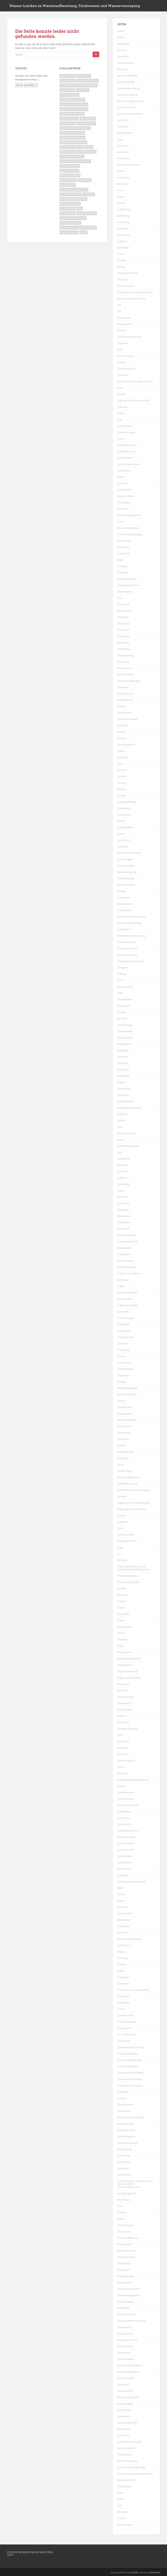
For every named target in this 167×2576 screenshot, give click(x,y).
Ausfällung (122, 228)
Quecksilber (123, 1614)
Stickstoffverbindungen (129, 1938)
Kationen (122, 1177)
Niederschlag (124, 1470)
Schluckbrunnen (125, 1792)
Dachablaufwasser (127, 445)
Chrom (121, 413)
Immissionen (124, 1088)
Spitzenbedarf (124, 1913)
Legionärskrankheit (127, 1305)
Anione (121, 171)
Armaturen (123, 183)
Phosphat (122, 1594)
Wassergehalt (124, 2327)
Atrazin (121, 203)
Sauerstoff (122, 1754)
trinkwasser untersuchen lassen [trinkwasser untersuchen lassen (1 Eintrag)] (75, 128)
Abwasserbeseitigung (128, 88)
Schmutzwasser (125, 1798)
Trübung (121, 2098)
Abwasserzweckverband (130, 113)
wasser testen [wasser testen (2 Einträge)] (80, 199)
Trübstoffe (123, 2091)
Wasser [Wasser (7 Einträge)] (89, 147)
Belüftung (122, 279)
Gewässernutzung (126, 872)
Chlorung (122, 406)
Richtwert (122, 1690)
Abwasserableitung (127, 75)
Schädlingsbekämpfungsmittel (133, 1779)
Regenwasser (124, 1665)
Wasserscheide (125, 2390)
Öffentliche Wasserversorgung (133, 1490)
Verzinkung (123, 2199)
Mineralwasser (125, 1413)
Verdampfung (124, 2149)
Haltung (121, 973)
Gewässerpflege (125, 878)
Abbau (120, 31)
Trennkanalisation (126, 2021)
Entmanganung (125, 655)
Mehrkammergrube (127, 1388)
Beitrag (121, 266)
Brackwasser (124, 317)
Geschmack (123, 840)
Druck (120, 521)
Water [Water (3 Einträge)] (83, 232)
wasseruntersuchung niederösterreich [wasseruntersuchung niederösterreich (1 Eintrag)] (78, 227)
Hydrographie (124, 1044)
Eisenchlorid (123, 604)
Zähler (120, 2499)
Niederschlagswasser (128, 1477)
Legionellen (123, 1311)
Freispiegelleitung (126, 801)
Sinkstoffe (122, 1907)
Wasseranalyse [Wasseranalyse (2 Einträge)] (68, 151)
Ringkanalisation (126, 1696)
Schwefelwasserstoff (128, 1830)
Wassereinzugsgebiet (128, 2295)
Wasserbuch (123, 2269)
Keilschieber (123, 1184)
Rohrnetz (122, 1715)
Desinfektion (124, 470)
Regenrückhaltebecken (129, 1658)
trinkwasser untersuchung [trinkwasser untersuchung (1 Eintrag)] (72, 137)
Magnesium (123, 1375)
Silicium (121, 1894)
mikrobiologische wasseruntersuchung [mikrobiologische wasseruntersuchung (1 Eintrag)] (78, 85)
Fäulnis (121, 750)
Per (119, 1553)
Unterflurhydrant (126, 2136)
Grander (121, 891)
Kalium (121, 1139)
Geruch (121, 833)
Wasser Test (124, 2231)
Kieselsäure (123, 1203)
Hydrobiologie (124, 1024)
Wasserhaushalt (125, 2359)
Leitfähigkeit (123, 1324)
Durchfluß (122, 572)
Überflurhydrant (125, 2104)
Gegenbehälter (125, 827)
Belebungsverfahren (128, 273)
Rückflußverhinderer (127, 1728)
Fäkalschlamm (125, 712)
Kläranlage (123, 1209)
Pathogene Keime (126, 1541)
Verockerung (124, 2174)
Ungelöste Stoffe (126, 2130)
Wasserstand (124, 2409)
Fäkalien (121, 706)
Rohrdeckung (124, 1709)
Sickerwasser (124, 1868)
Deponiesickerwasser (128, 464)
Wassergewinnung (127, 2339)
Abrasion (122, 50)
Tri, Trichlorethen (126, 2034)
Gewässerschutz (126, 884)
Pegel (120, 1547)
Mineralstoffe (124, 1407)
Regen (120, 1645)
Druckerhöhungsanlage (129, 534)
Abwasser (122, 69)
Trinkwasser (123, 2040)
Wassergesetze (125, 2333)
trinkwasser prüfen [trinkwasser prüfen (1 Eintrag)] (69, 118)
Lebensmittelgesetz (127, 1292)
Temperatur (123, 1996)
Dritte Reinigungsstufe (129, 515)
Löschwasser (124, 1362)
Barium (121, 254)
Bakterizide (123, 247)
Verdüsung (123, 2168)
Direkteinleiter (124, 489)
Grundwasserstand (127, 954)
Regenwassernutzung (128, 1677)
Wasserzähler (124, 2486)
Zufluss (121, 2518)
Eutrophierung (124, 700)
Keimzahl (122, 1196)
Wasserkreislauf (125, 2378)
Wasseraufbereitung (128, 2237)
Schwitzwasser (125, 1856)
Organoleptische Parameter (132, 1509)
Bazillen (121, 260)
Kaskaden (122, 1171)
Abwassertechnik (126, 107)
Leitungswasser (125, 1337)
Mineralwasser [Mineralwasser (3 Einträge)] (67, 90)
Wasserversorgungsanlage (131, 2467)
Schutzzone (123, 1817)
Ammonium (123, 158)
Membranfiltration (127, 1394)
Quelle (120, 1620)
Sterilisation (123, 1926)
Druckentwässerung (127, 527)
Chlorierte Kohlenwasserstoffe (133, 400)
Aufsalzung (123, 222)
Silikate (121, 1900)
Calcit (120, 349)
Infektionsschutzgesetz (129, 1107)
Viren (120, 2206)
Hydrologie (123, 1050)
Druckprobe (123, 547)
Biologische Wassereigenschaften (135, 292)
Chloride (121, 394)
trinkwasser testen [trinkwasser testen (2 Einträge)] (86, 123)
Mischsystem (124, 1426)
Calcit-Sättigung (125, 355)
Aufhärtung (123, 215)
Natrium (121, 1445)
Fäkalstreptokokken (127, 719)
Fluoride (121, 795)
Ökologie (122, 1496)
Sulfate (121, 1970)
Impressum (123, 1095)
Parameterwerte (126, 1534)
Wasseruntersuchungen (129, 2441)
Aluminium (123, 145)
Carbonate (123, 375)
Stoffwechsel (124, 1945)
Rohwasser (123, 1722)
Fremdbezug (124, 808)
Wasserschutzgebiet (128, 2397)
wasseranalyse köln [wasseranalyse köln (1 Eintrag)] (86, 151)
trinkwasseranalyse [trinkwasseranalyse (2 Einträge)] (69, 94)
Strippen (121, 1951)
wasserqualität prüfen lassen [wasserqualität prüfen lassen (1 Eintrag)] (74, 189)
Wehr (120, 2492)
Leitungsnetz (124, 1330)
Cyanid (120, 438)
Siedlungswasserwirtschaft (131, 1881)
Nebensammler (125, 1451)
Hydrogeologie (125, 1037)
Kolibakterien (124, 1247)
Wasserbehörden (126, 2250)
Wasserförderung (126, 2314)
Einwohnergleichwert (128, 585)
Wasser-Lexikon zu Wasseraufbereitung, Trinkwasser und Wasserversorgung (74, 6)
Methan (121, 1400)
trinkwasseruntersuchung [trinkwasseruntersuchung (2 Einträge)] (72, 132)
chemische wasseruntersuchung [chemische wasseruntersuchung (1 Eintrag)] (75, 75)
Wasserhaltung (125, 2346)
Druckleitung (124, 540)
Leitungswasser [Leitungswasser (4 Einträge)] (68, 80)
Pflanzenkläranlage (127, 1575)
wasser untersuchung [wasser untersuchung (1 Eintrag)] (70, 222)
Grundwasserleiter (127, 942)
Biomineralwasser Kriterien (131, 298)
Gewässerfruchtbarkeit (129, 852)
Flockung (122, 782)
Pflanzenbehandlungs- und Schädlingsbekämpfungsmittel (133, 1568)
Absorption (123, 56)
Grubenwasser (125, 903)
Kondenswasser (125, 1260)
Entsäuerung (124, 668)
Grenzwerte (123, 897)
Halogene (122, 967)
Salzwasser (123, 1741)
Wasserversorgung (127, 2460)
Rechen (121, 1633)
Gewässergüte (125, 859)
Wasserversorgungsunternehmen (134, 2473)
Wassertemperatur (127, 2422)
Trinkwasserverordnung (129, 2079)
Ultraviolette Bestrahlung (130, 2117)
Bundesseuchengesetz (129, 336)
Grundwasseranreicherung (131, 935)
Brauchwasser (124, 324)
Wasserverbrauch (126, 2448)
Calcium (121, 362)
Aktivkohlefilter (125, 132)
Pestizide (122, 1560)
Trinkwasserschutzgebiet (130, 2072)
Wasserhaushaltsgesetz (129, 2365)
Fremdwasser (124, 814)
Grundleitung (124, 910)
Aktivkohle (122, 126)
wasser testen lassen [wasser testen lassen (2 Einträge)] (70, 203)
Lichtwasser (123, 1349)
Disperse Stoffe (125, 496)
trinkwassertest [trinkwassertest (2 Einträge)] (88, 118)
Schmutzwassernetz (128, 1805)
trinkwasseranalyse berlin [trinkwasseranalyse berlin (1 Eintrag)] (72, 99)
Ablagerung (123, 43)
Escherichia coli (125, 693)
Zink (119, 2505)
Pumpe (121, 1607)
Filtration (122, 770)
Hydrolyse (122, 1056)
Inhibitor (121, 1120)
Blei (119, 304)
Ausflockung (123, 234)
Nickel (120, 1464)
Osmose (121, 1515)
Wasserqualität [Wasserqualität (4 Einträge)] (68, 184)
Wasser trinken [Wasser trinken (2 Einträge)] (67, 213)
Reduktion (122, 1639)
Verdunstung (124, 2161)
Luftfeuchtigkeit (125, 1369)
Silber (120, 1888)
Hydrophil (122, 1063)
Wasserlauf (123, 2384)
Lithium (121, 1356)
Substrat (121, 1964)
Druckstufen (123, 553)
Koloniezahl (123, 1254)
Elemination (123, 623)
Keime (120, 1190)
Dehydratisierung (126, 451)
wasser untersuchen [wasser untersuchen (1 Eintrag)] (86, 213)
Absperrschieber (125, 62)
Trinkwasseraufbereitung (130, 2047)
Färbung (121, 738)
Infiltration (122, 1114)
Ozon (120, 1528)
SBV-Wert (122, 1773)
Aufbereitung (124, 209)
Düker (120, 559)
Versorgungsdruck (126, 2193)
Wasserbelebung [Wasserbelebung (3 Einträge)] (68, 180)
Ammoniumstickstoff (128, 164)
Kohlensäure (124, 1222)
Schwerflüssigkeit (126, 1837)
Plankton (122, 1601)
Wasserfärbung (125, 2301)
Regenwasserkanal (127, 1671)
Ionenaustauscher (126, 1133)
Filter (120, 763)
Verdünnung (123, 2155)
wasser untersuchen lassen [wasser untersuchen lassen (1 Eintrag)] (73, 218)
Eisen (120, 598)
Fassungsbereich (126, 744)
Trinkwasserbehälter (128, 2053)
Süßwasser (123, 1983)
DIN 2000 (122, 483)
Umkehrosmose (125, 2123)
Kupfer (120, 1286)
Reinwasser (123, 1684)
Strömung (122, 1958)
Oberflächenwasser (127, 1483)
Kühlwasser (123, 1279)
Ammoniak (123, 152)
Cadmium (122, 343)
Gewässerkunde (125, 865)
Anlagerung (123, 177)
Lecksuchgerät (125, 1298)
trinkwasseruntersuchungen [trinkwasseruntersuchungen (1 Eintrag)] (73, 142)
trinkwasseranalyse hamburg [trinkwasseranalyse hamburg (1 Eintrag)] (74, 104)
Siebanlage (123, 1875)
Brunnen (121, 330)
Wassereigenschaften (128, 2288)
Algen (120, 139)
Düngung (122, 566)
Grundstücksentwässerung (131, 916)
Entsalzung (123, 661)
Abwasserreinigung (127, 94)
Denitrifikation (124, 457)
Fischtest (122, 776)
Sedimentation (125, 1862)
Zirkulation (123, 2511)
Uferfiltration (124, 2111)
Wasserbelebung (126, 2257)
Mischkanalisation (126, 1419)
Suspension (123, 1977)
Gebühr (121, 821)
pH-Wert (121, 1588)
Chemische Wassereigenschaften (134, 381)
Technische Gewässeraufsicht (133, 1989)
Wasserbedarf (124, 2244)
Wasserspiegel (125, 2403)
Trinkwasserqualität (127, 2066)
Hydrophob (123, 1069)
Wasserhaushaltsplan (128, 2371)
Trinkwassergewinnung (129, 2060)
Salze (120, 1735)
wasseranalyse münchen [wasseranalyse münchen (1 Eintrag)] (72, 156)
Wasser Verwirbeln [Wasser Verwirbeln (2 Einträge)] (69, 232)
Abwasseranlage (126, 81)
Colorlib (134, 2572)
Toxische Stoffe (125, 2015)
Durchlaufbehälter (126, 578)
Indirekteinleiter (125, 1101)
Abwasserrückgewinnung (130, 101)
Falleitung (122, 725)
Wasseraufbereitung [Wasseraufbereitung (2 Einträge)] (70, 175)
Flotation (122, 789)
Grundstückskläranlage (129, 923)
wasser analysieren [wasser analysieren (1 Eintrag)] (69, 170)
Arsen (120, 190)
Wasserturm (123, 2435)
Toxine (121, 2009)
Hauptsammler (125, 986)
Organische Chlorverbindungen (133, 1502)
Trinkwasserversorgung (129, 2085)
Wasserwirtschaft (126, 2480)
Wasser (121, 2218)
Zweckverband (125, 2524)
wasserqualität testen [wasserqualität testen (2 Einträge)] (70, 194)
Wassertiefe (123, 2429)
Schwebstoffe (124, 1824)
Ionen (120, 1126)
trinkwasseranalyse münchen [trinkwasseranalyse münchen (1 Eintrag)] (74, 109)
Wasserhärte (124, 2352)
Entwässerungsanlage (128, 680)
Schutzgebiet (124, 1811)
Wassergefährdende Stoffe (131, 2320)
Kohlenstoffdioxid (126, 1235)
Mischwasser (124, 1432)
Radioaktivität (124, 1626)
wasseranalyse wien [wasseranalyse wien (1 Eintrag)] (70, 166)
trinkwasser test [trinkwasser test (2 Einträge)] (68, 123)
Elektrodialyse (124, 610)
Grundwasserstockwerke (130, 961)
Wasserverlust (124, 2454)
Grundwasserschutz (127, 948)
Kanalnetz (122, 1165)
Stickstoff (122, 1932)
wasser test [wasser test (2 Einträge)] (88, 194)
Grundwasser (124, 929)
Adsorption (123, 120)
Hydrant (121, 1012)
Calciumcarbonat (126, 368)
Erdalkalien (123, 687)
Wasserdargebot (126, 2276)
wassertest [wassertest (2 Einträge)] (66, 199)
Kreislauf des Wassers (129, 1273)
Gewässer (122, 846)
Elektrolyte (123, 617)
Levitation (122, 1343)
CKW (119, 419)
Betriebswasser (125, 285)
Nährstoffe (123, 1439)
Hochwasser (123, 1005)
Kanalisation (123, 1158)
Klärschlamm (124, 1216)
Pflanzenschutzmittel (128, 1582)
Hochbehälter (124, 999)
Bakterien (122, 241)
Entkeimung (123, 649)
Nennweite (123, 1458)
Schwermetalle (125, 1843)
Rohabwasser (124, 1703)
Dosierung (122, 508)
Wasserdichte (124, 2282)
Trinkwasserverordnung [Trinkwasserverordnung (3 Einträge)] (72, 147)
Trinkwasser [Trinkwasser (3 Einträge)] (82, 90)
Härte (120, 980)
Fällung (121, 731)
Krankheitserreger (126, 1267)
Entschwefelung (125, 674)
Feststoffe (122, 757)
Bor (119, 311)
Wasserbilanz (124, 2263)
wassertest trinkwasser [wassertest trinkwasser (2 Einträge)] (71, 208)
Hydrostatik (123, 1075)
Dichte (120, 477)
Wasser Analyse (125, 2225)
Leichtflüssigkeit (125, 1318)
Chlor (120, 387)
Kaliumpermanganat (128, 1146)
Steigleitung (123, 1919)
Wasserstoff (123, 2416)
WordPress (155, 2572)
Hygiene (121, 1082)
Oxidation (122, 1521)
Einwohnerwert (125, 591)
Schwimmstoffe (125, 1849)
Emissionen (123, 629)
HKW (120, 993)
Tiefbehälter (123, 2002)
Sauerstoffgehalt (126, 1760)
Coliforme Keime (126, 432)
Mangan (121, 1381)
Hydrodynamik (125, 1031)
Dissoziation (123, 502)
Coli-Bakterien (124, 426)
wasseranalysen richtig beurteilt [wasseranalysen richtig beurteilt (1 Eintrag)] (75, 161)
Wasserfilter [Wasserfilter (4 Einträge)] (84, 180)
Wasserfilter (123, 2308)
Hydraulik (122, 1018)
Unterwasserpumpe (127, 2142)
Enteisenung (123, 636)
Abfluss (121, 37)
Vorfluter (122, 2212)
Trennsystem (124, 2028)
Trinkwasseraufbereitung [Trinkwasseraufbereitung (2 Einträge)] (72, 113)
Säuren (121, 1766)
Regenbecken (124, 1652)
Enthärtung (123, 642)
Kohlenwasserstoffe (127, 1241)
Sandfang (122, 1747)
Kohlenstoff (123, 1228)
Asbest (121, 196)
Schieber (121, 1786)
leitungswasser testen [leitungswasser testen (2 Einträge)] (88, 80)
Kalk (119, 1152)
